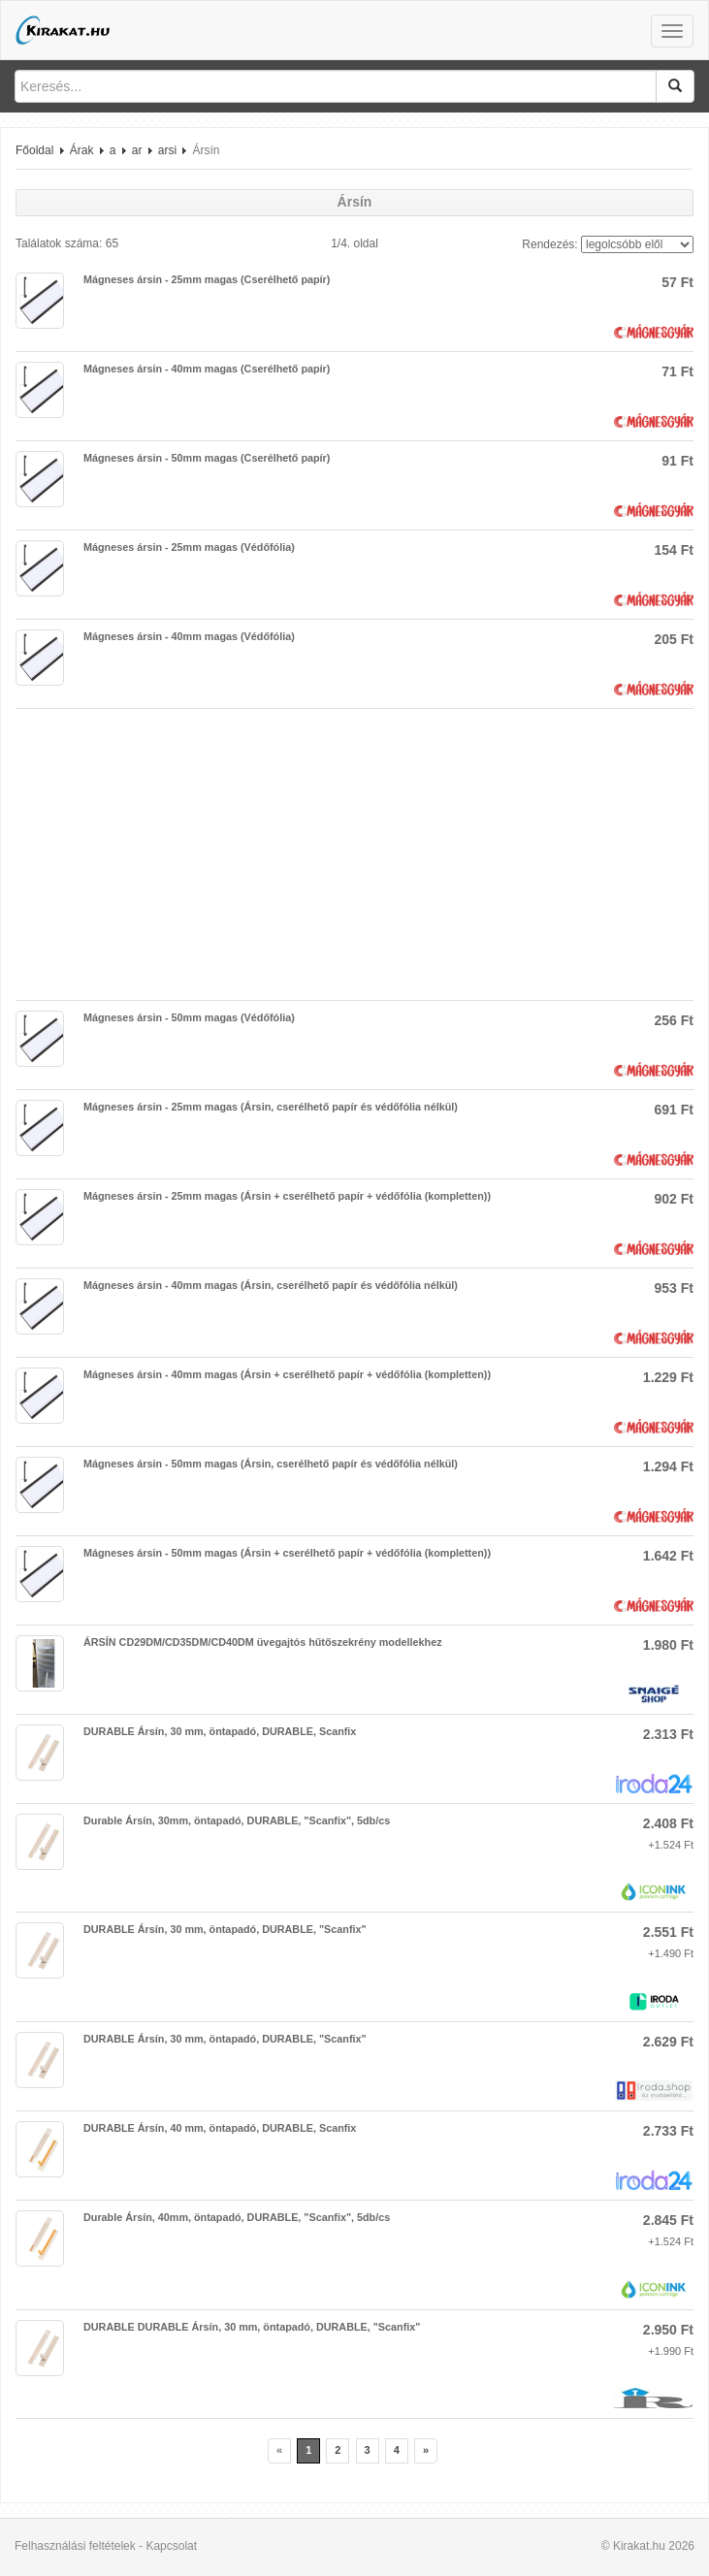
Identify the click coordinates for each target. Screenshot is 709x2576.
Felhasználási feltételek (75, 2546)
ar (137, 150)
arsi (167, 150)
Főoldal (34, 150)
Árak (82, 150)
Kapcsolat (171, 2546)
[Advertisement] (354, 854)
